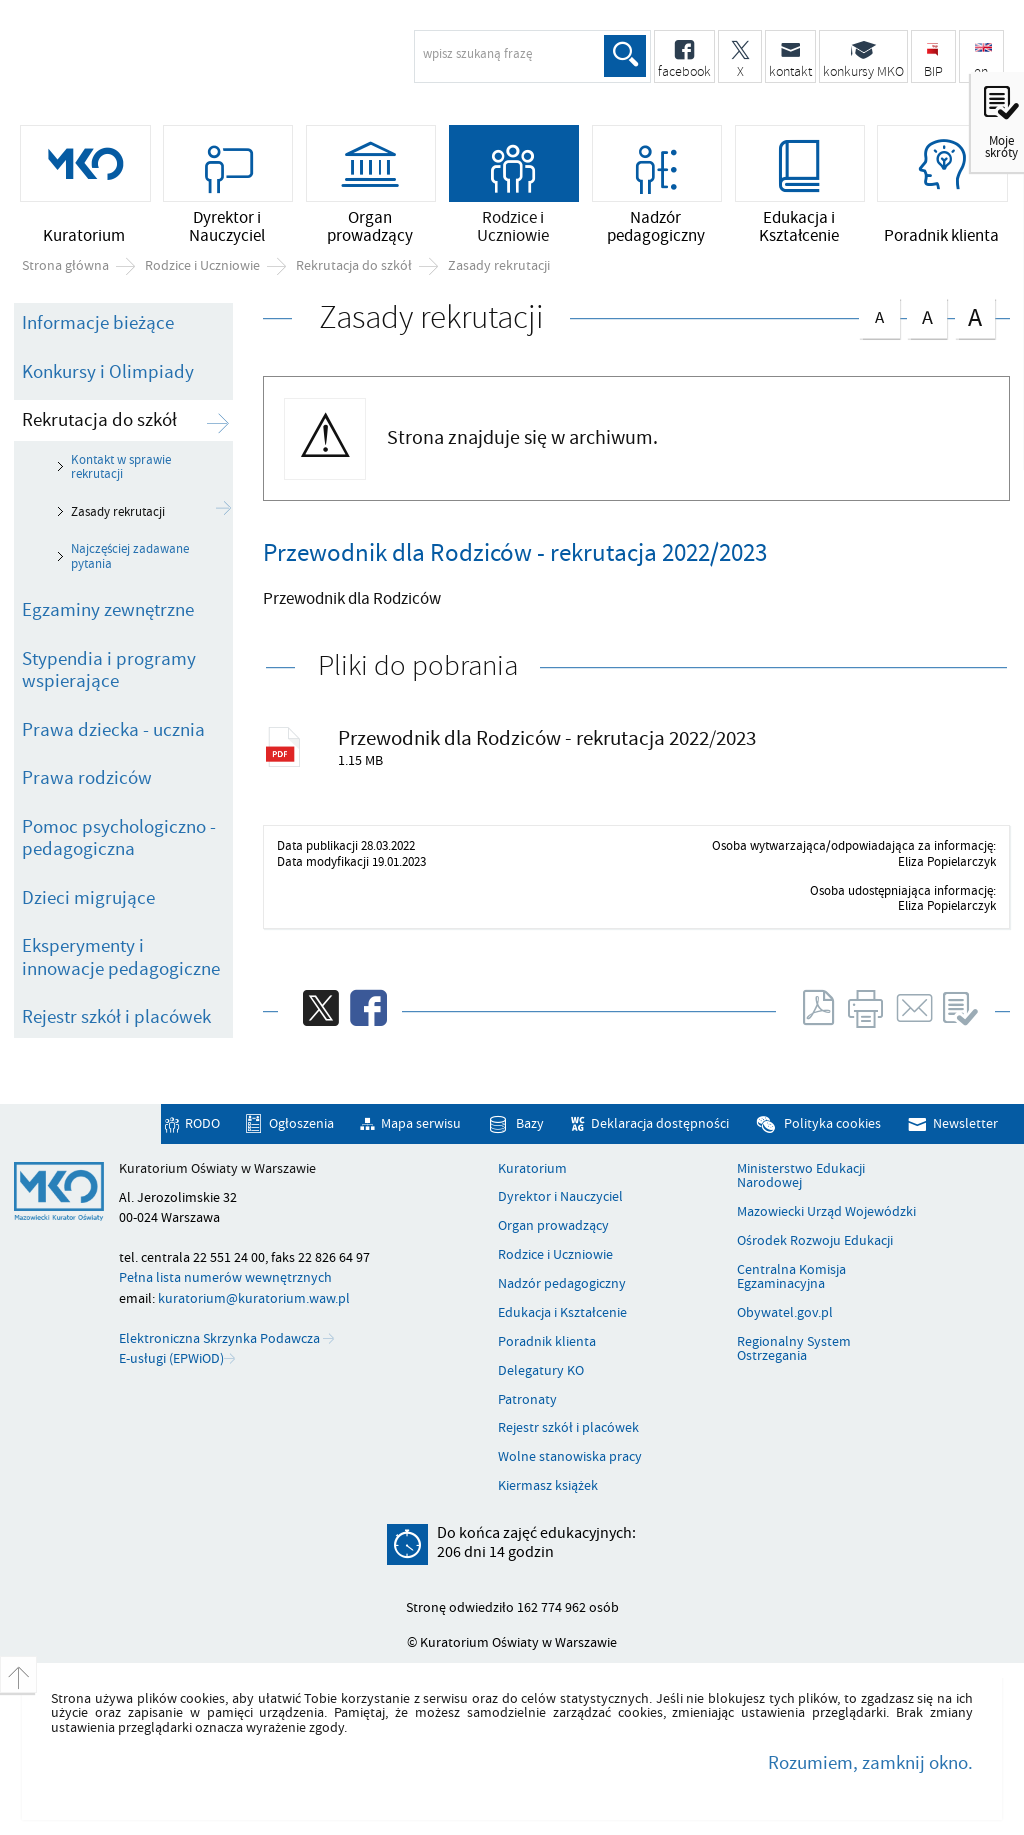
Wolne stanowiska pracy (570, 1457)
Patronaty (527, 1400)
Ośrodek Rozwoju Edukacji (815, 1241)
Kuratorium (532, 1169)
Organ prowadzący (553, 1226)
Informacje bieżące (98, 323)
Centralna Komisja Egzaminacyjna (791, 1277)
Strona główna (65, 266)
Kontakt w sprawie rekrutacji (121, 467)
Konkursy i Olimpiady (108, 372)
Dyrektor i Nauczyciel (560, 1197)
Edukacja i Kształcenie (562, 1313)
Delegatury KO (541, 1371)
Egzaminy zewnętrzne (108, 610)
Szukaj (625, 56)
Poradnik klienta (547, 1342)
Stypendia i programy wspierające (109, 670)
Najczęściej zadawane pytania (130, 556)
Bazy (530, 1123)
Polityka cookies (832, 1123)
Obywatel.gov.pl (785, 1313)
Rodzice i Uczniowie (202, 266)
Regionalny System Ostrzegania (794, 1349)
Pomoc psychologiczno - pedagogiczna (119, 838)
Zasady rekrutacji (499, 266)
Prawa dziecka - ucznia (113, 730)
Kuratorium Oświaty (175, 66)
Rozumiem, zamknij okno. (870, 1763)
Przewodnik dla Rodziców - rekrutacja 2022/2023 (547, 738)
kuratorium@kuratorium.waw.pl (254, 1298)
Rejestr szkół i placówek (116, 1017)
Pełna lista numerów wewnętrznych (225, 1277)
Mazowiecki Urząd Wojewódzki (826, 1212)
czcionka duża (975, 316)
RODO (202, 1123)
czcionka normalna (879, 313)
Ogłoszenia (301, 1123)
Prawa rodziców (87, 778)
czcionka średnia (927, 314)
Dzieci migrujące (88, 898)
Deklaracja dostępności (660, 1123)
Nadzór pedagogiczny (562, 1284)
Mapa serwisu (421, 1123)
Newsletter (965, 1123)
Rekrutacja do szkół (354, 266)
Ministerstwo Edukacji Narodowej (801, 1176)
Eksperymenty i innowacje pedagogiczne (121, 957)
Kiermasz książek (548, 1486)
